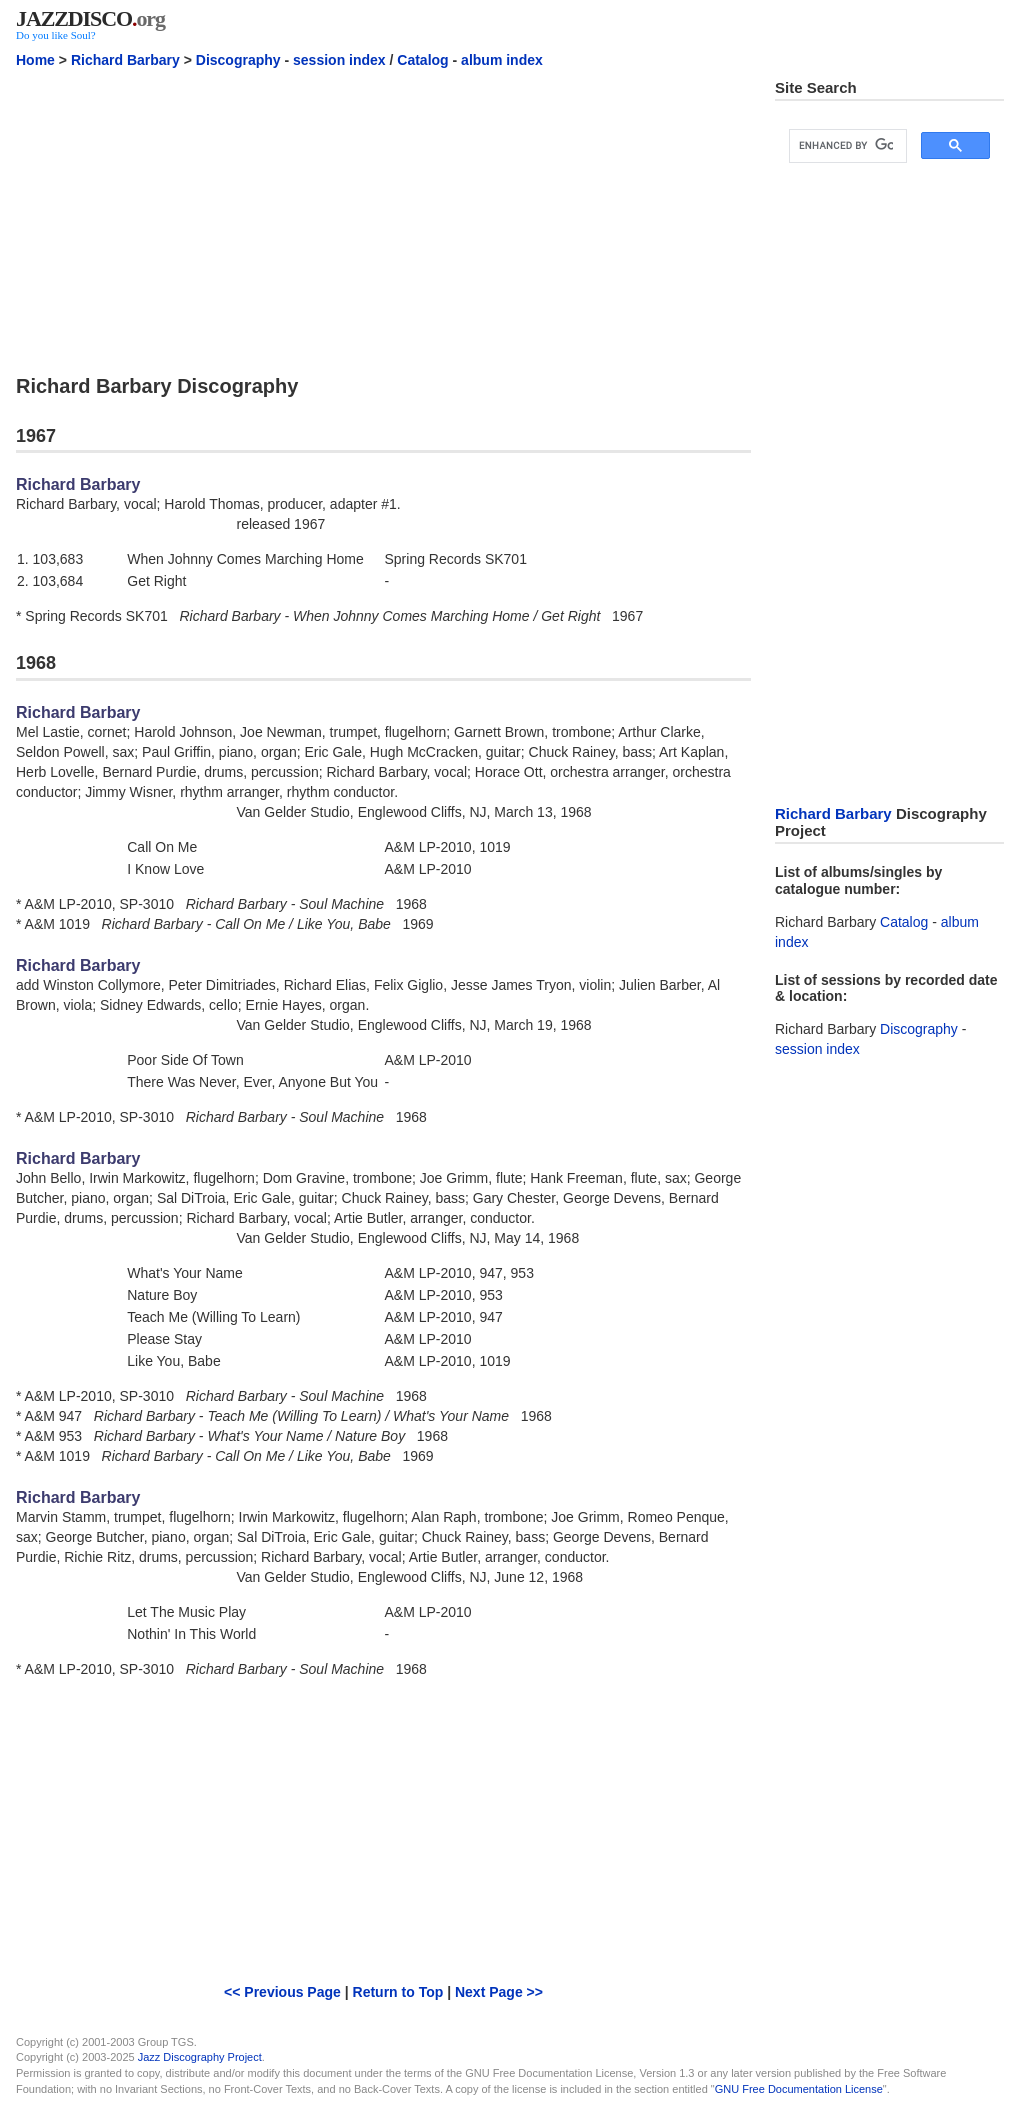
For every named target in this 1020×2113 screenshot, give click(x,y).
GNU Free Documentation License (799, 2089)
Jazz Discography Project (200, 2057)
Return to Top (398, 1992)
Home (35, 60)
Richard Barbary (125, 60)
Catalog (422, 60)
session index (339, 60)
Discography (238, 60)
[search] (846, 146)
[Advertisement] (383, 219)
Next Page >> (499, 1992)
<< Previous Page (282, 1992)
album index (502, 60)
